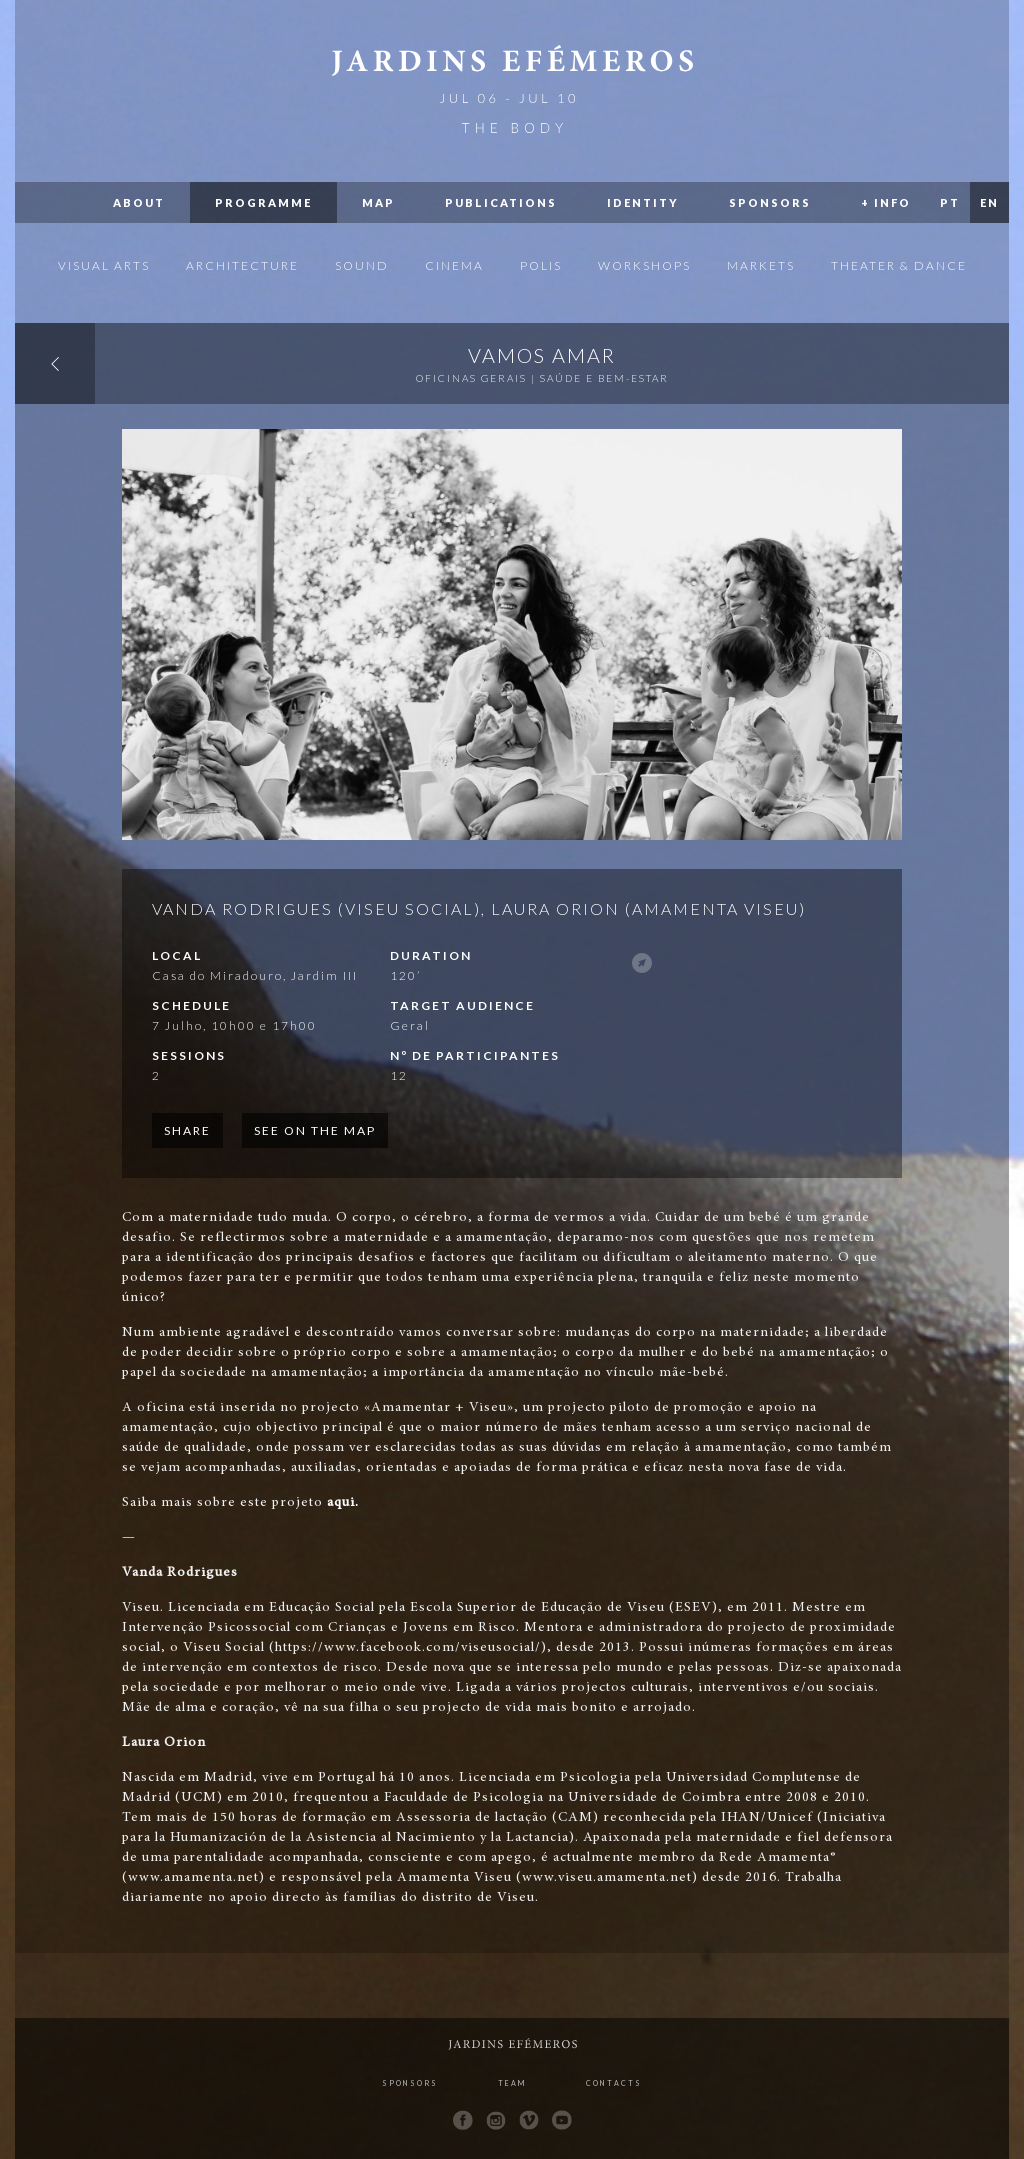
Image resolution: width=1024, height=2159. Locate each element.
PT (950, 202)
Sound (362, 265)
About (139, 202)
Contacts (614, 2083)
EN (989, 202)
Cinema (454, 265)
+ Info (886, 202)
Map (378, 202)
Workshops (644, 265)
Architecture (242, 265)
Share (187, 1130)
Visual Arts (104, 265)
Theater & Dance (899, 265)
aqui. (343, 1503)
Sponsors (770, 202)
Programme (263, 202)
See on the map (315, 1130)
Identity (643, 202)
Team (512, 2083)
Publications (501, 202)
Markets (761, 265)
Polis (541, 265)
